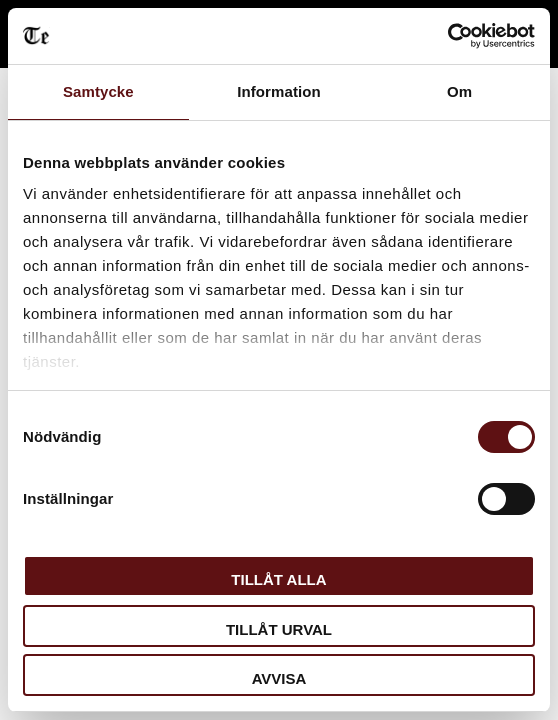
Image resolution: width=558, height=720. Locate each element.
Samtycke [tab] (98, 91)
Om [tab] (459, 91)
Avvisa (279, 678)
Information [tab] (279, 91)
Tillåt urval (279, 629)
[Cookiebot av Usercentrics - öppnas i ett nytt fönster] (447, 36)
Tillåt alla (278, 579)
